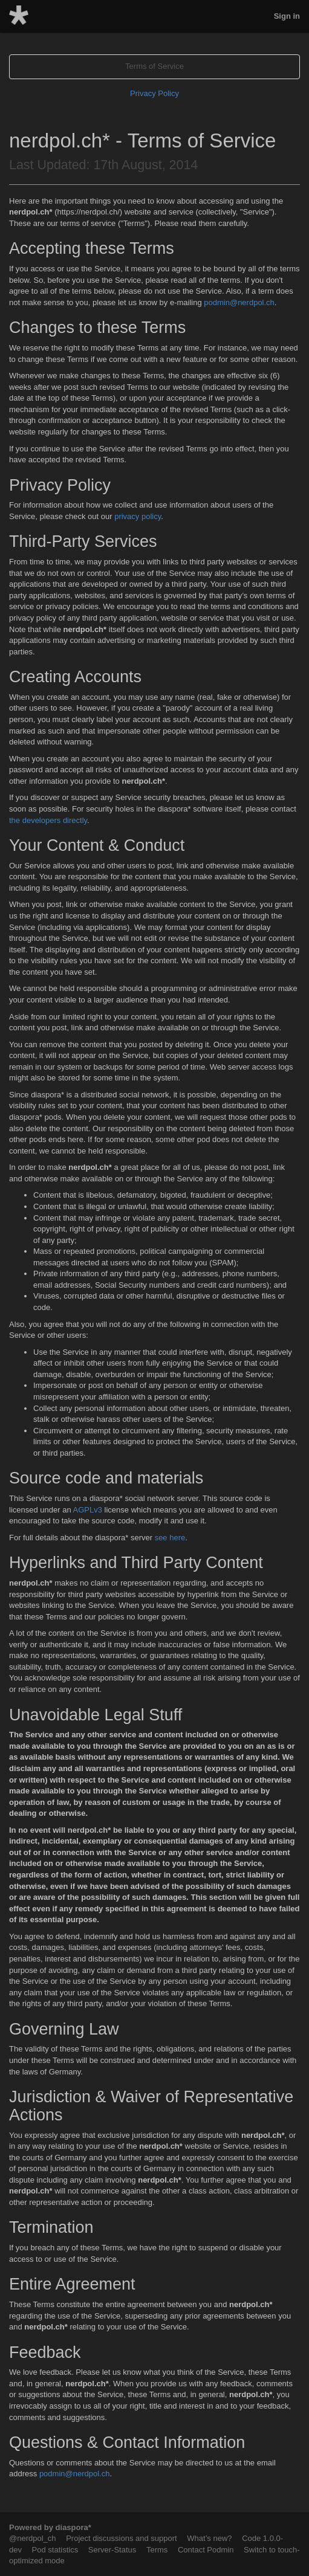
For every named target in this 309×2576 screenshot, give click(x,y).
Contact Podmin (206, 2549)
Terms (157, 2549)
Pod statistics (55, 2549)
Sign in (287, 16)
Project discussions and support (121, 2538)
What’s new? (209, 2538)
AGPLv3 (87, 1509)
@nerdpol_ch (32, 2538)
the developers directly (48, 820)
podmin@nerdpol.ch (239, 302)
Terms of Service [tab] (154, 66)
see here (170, 1537)
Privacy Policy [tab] (154, 93)
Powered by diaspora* (50, 2527)
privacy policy (137, 516)
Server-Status (112, 2549)
